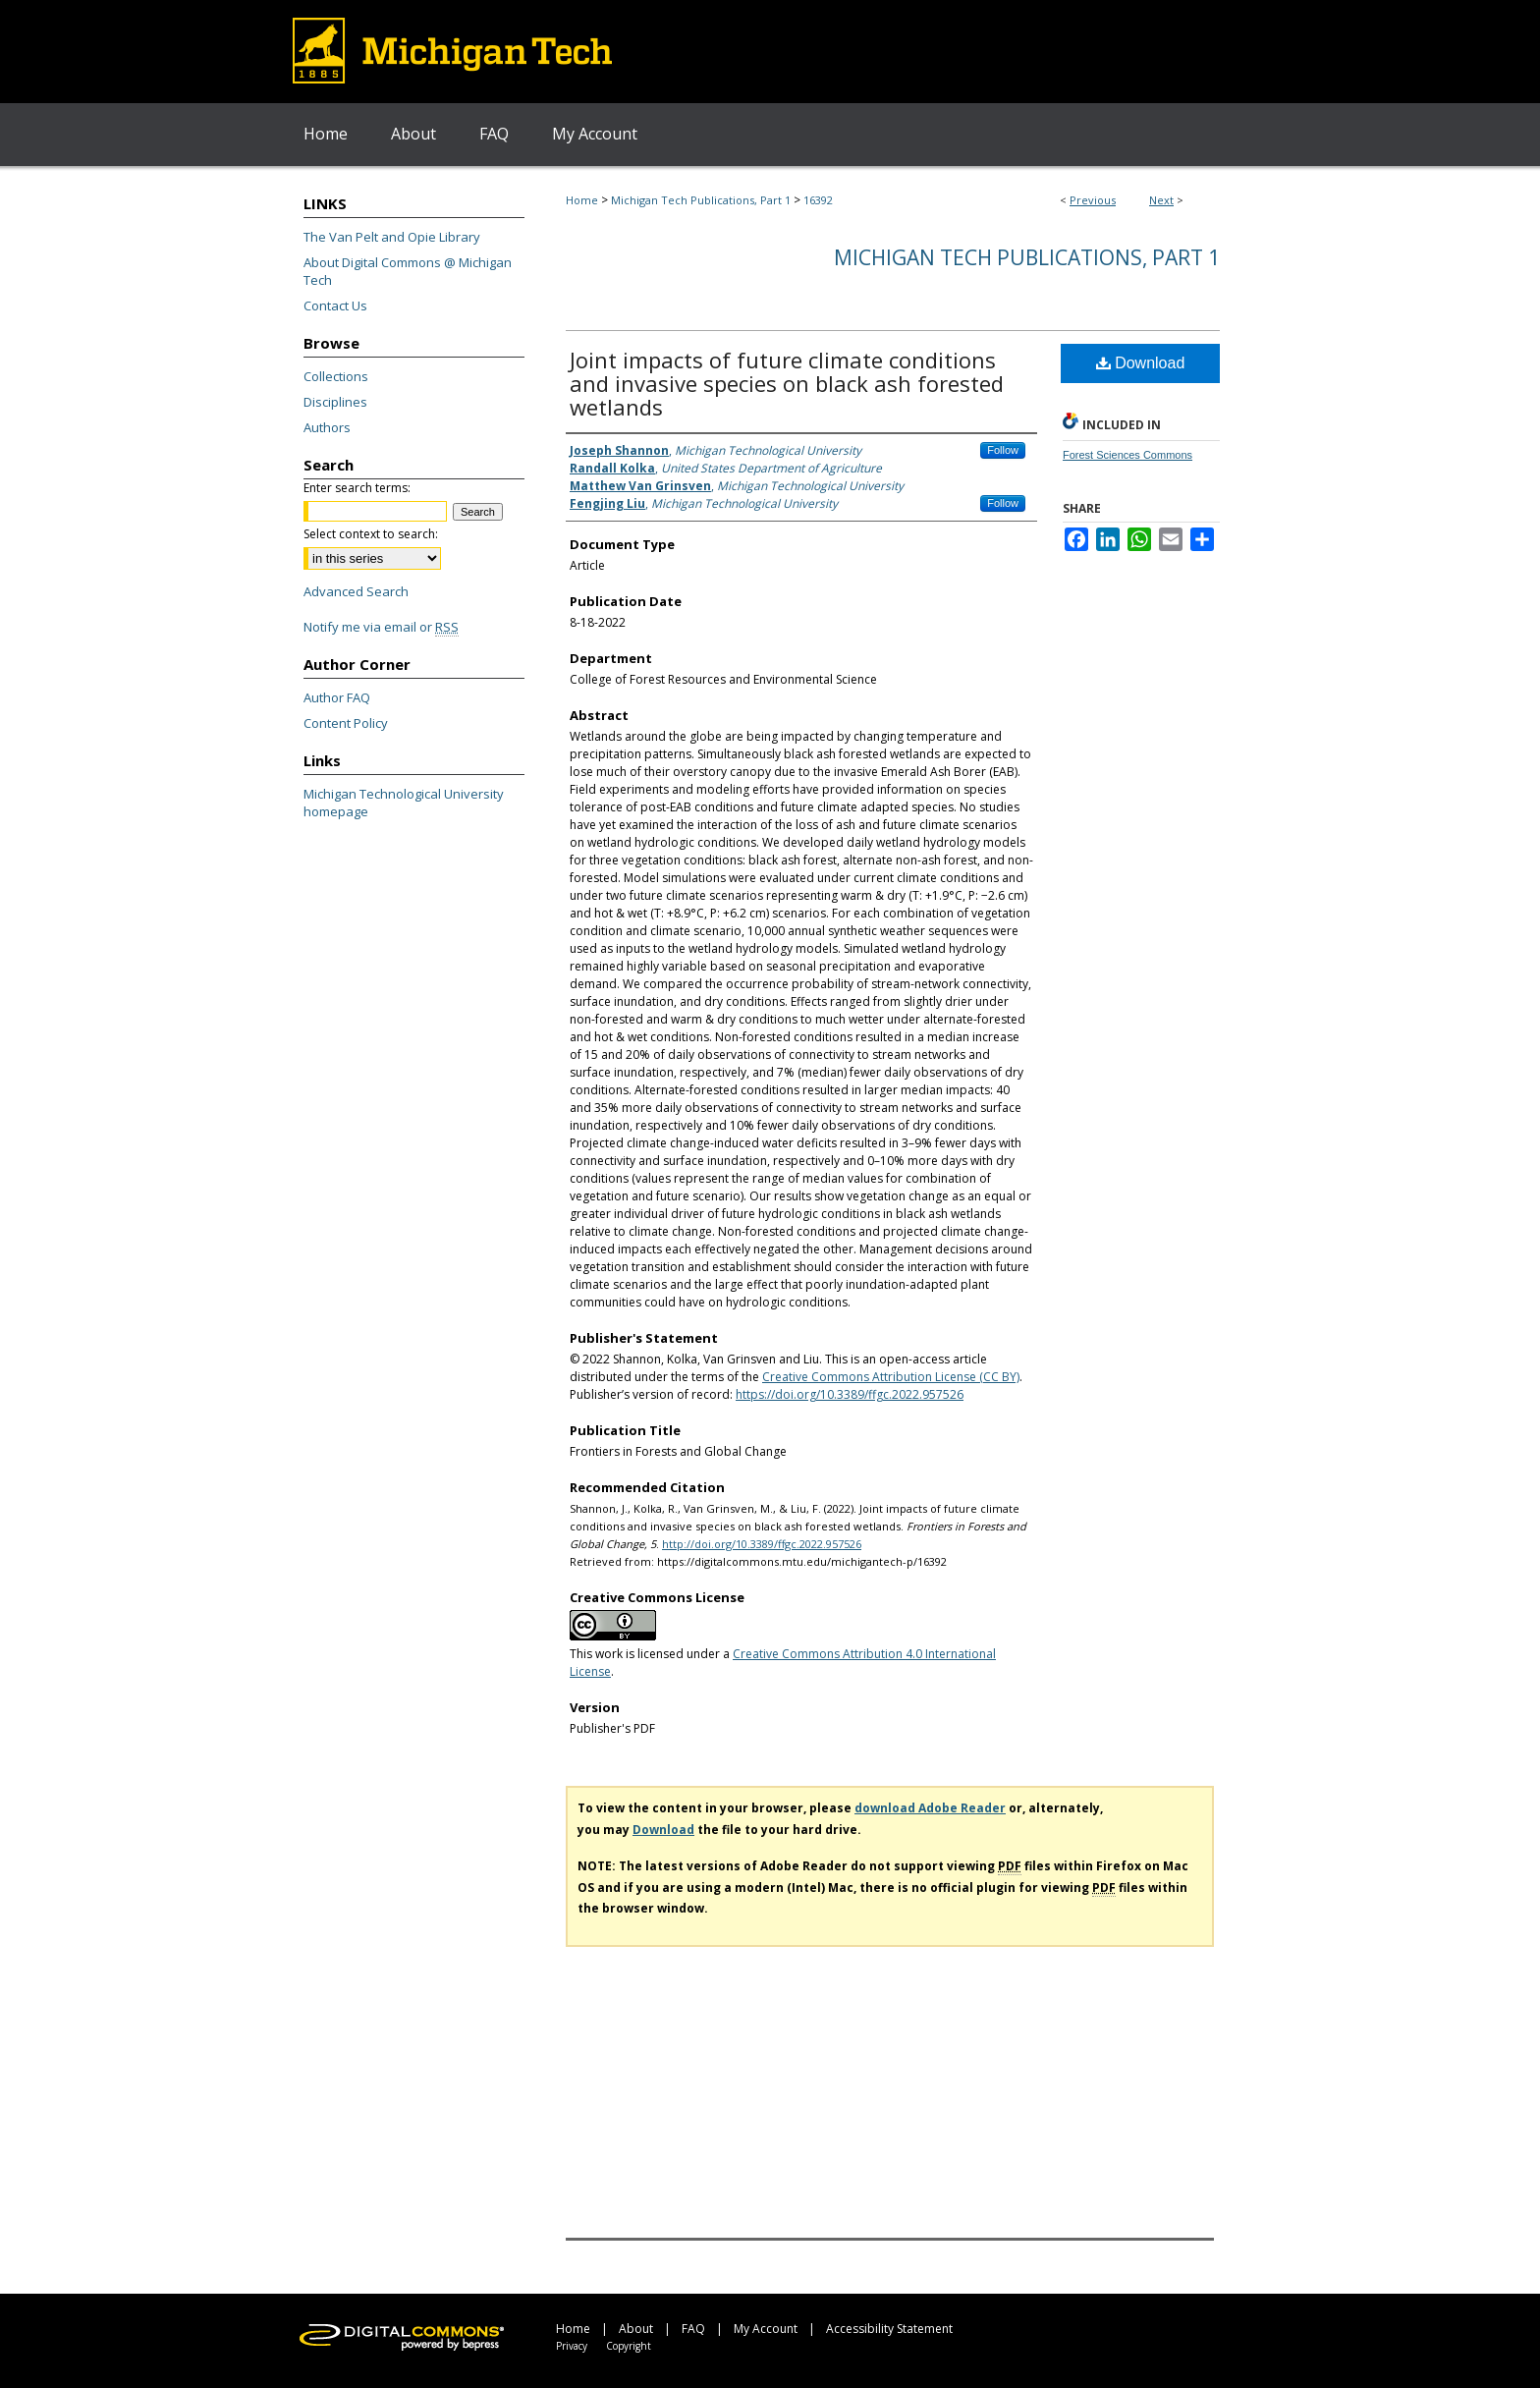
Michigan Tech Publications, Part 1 (701, 200)
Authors (327, 427)
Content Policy (345, 723)
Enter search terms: (357, 487)
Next (1161, 200)
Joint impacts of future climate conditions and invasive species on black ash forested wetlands (787, 383)
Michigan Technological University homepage (403, 802)
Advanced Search (356, 591)
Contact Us (335, 305)
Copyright (628, 2346)
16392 (818, 200)
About (636, 2328)
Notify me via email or (381, 627)
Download (1140, 363)
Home (582, 200)
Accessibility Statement (889, 2328)
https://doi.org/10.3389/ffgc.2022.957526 (849, 1394)
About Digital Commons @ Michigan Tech (407, 271)
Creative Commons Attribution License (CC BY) (890, 1376)
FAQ (693, 2328)
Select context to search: (370, 534)
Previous (1093, 200)
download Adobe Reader (930, 1808)
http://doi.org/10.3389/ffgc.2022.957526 (761, 1543)
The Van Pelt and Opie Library (391, 237)
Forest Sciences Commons (1127, 455)
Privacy (571, 2346)
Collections (335, 376)
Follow (1002, 450)
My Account (766, 2328)
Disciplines (335, 402)
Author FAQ (336, 697)
